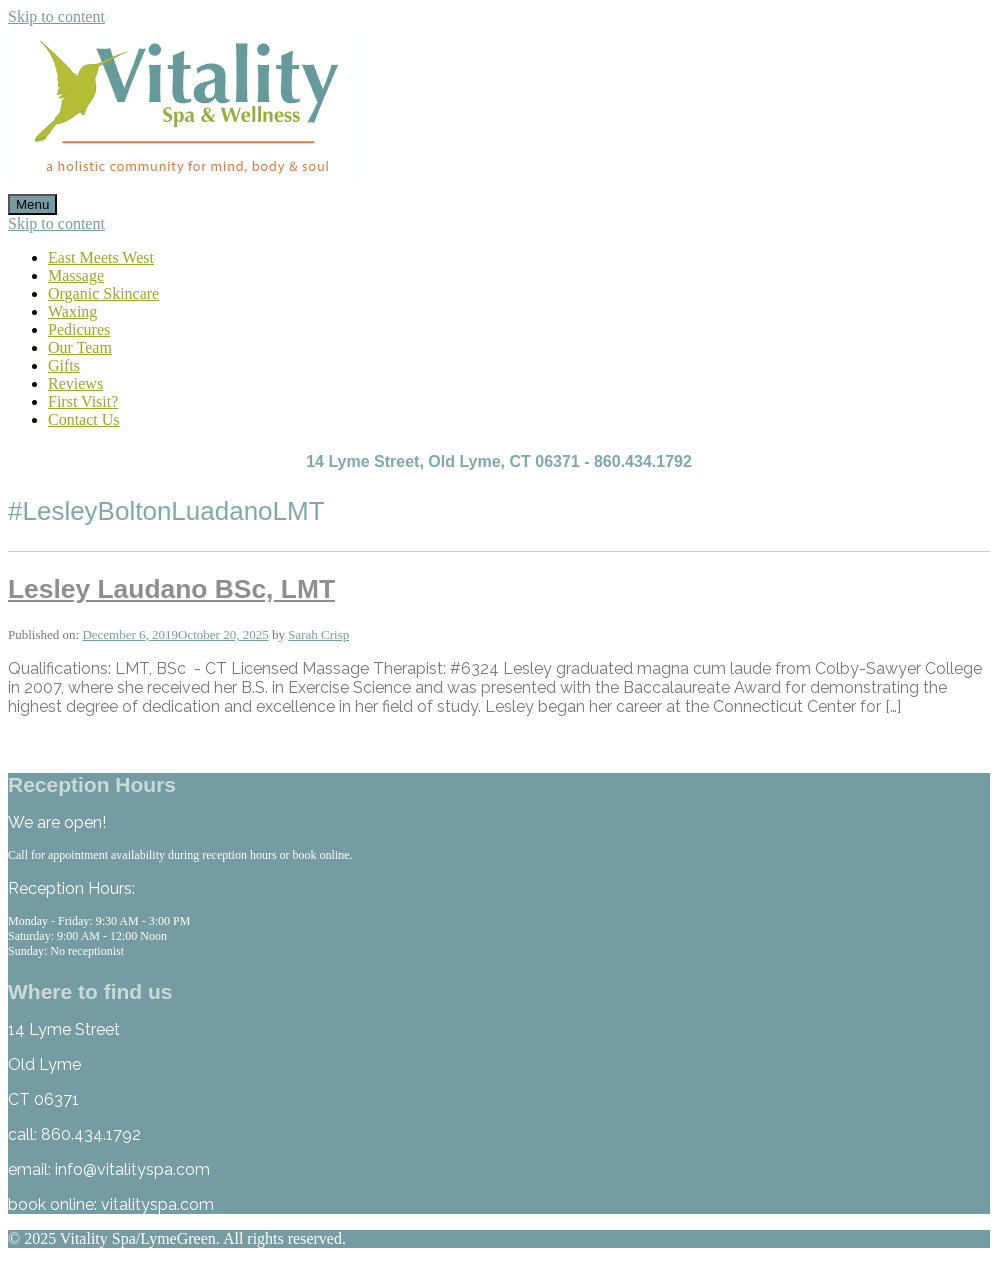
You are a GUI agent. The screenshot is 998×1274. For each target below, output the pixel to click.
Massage (76, 275)
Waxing (72, 311)
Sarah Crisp (318, 634)
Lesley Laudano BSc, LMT (171, 589)
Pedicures (79, 329)
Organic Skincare (103, 293)
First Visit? (83, 401)
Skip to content (56, 16)
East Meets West (101, 257)
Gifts (64, 365)
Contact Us (84, 419)
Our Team (80, 347)
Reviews (75, 383)
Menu (32, 204)
